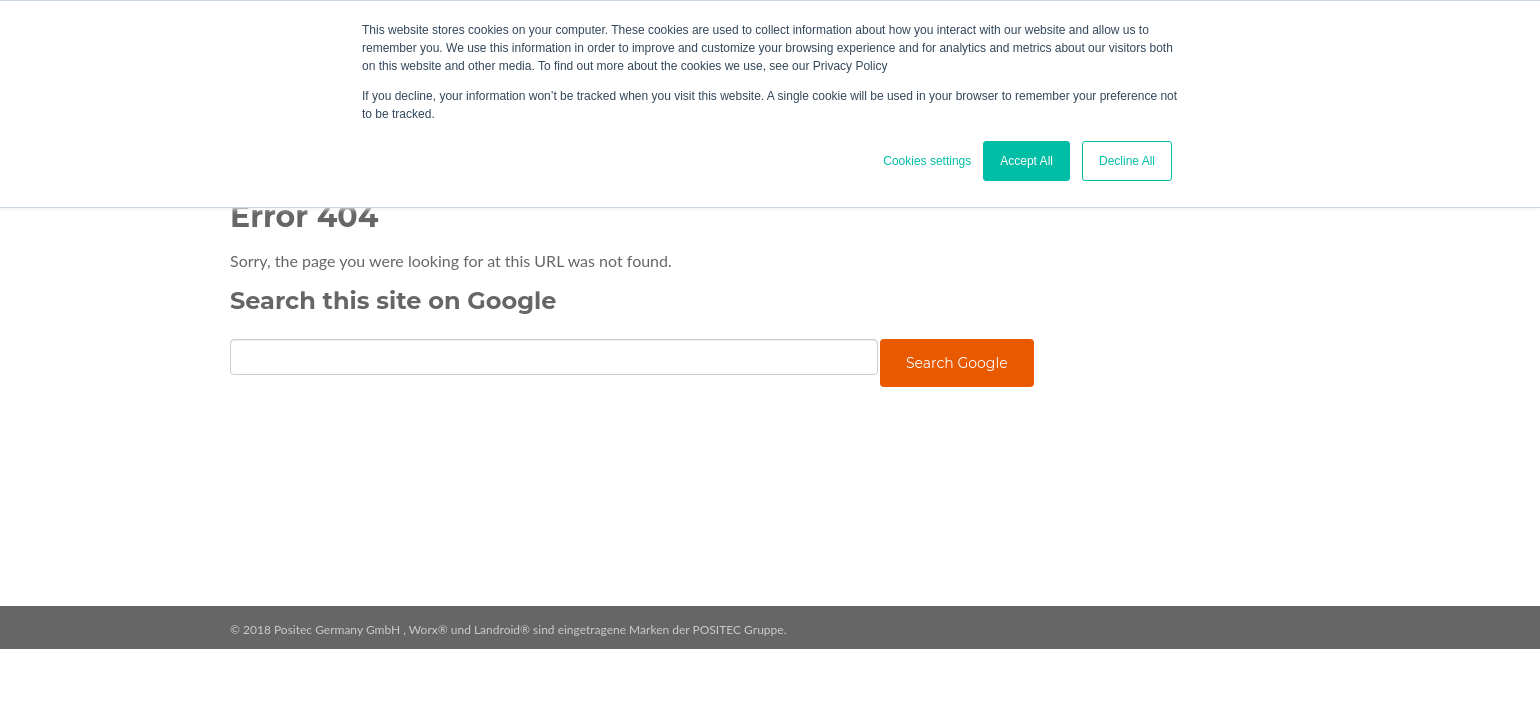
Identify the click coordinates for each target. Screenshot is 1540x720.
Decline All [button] (1127, 161)
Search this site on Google (393, 300)
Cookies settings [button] (927, 161)
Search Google (957, 363)
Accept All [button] (1026, 161)
